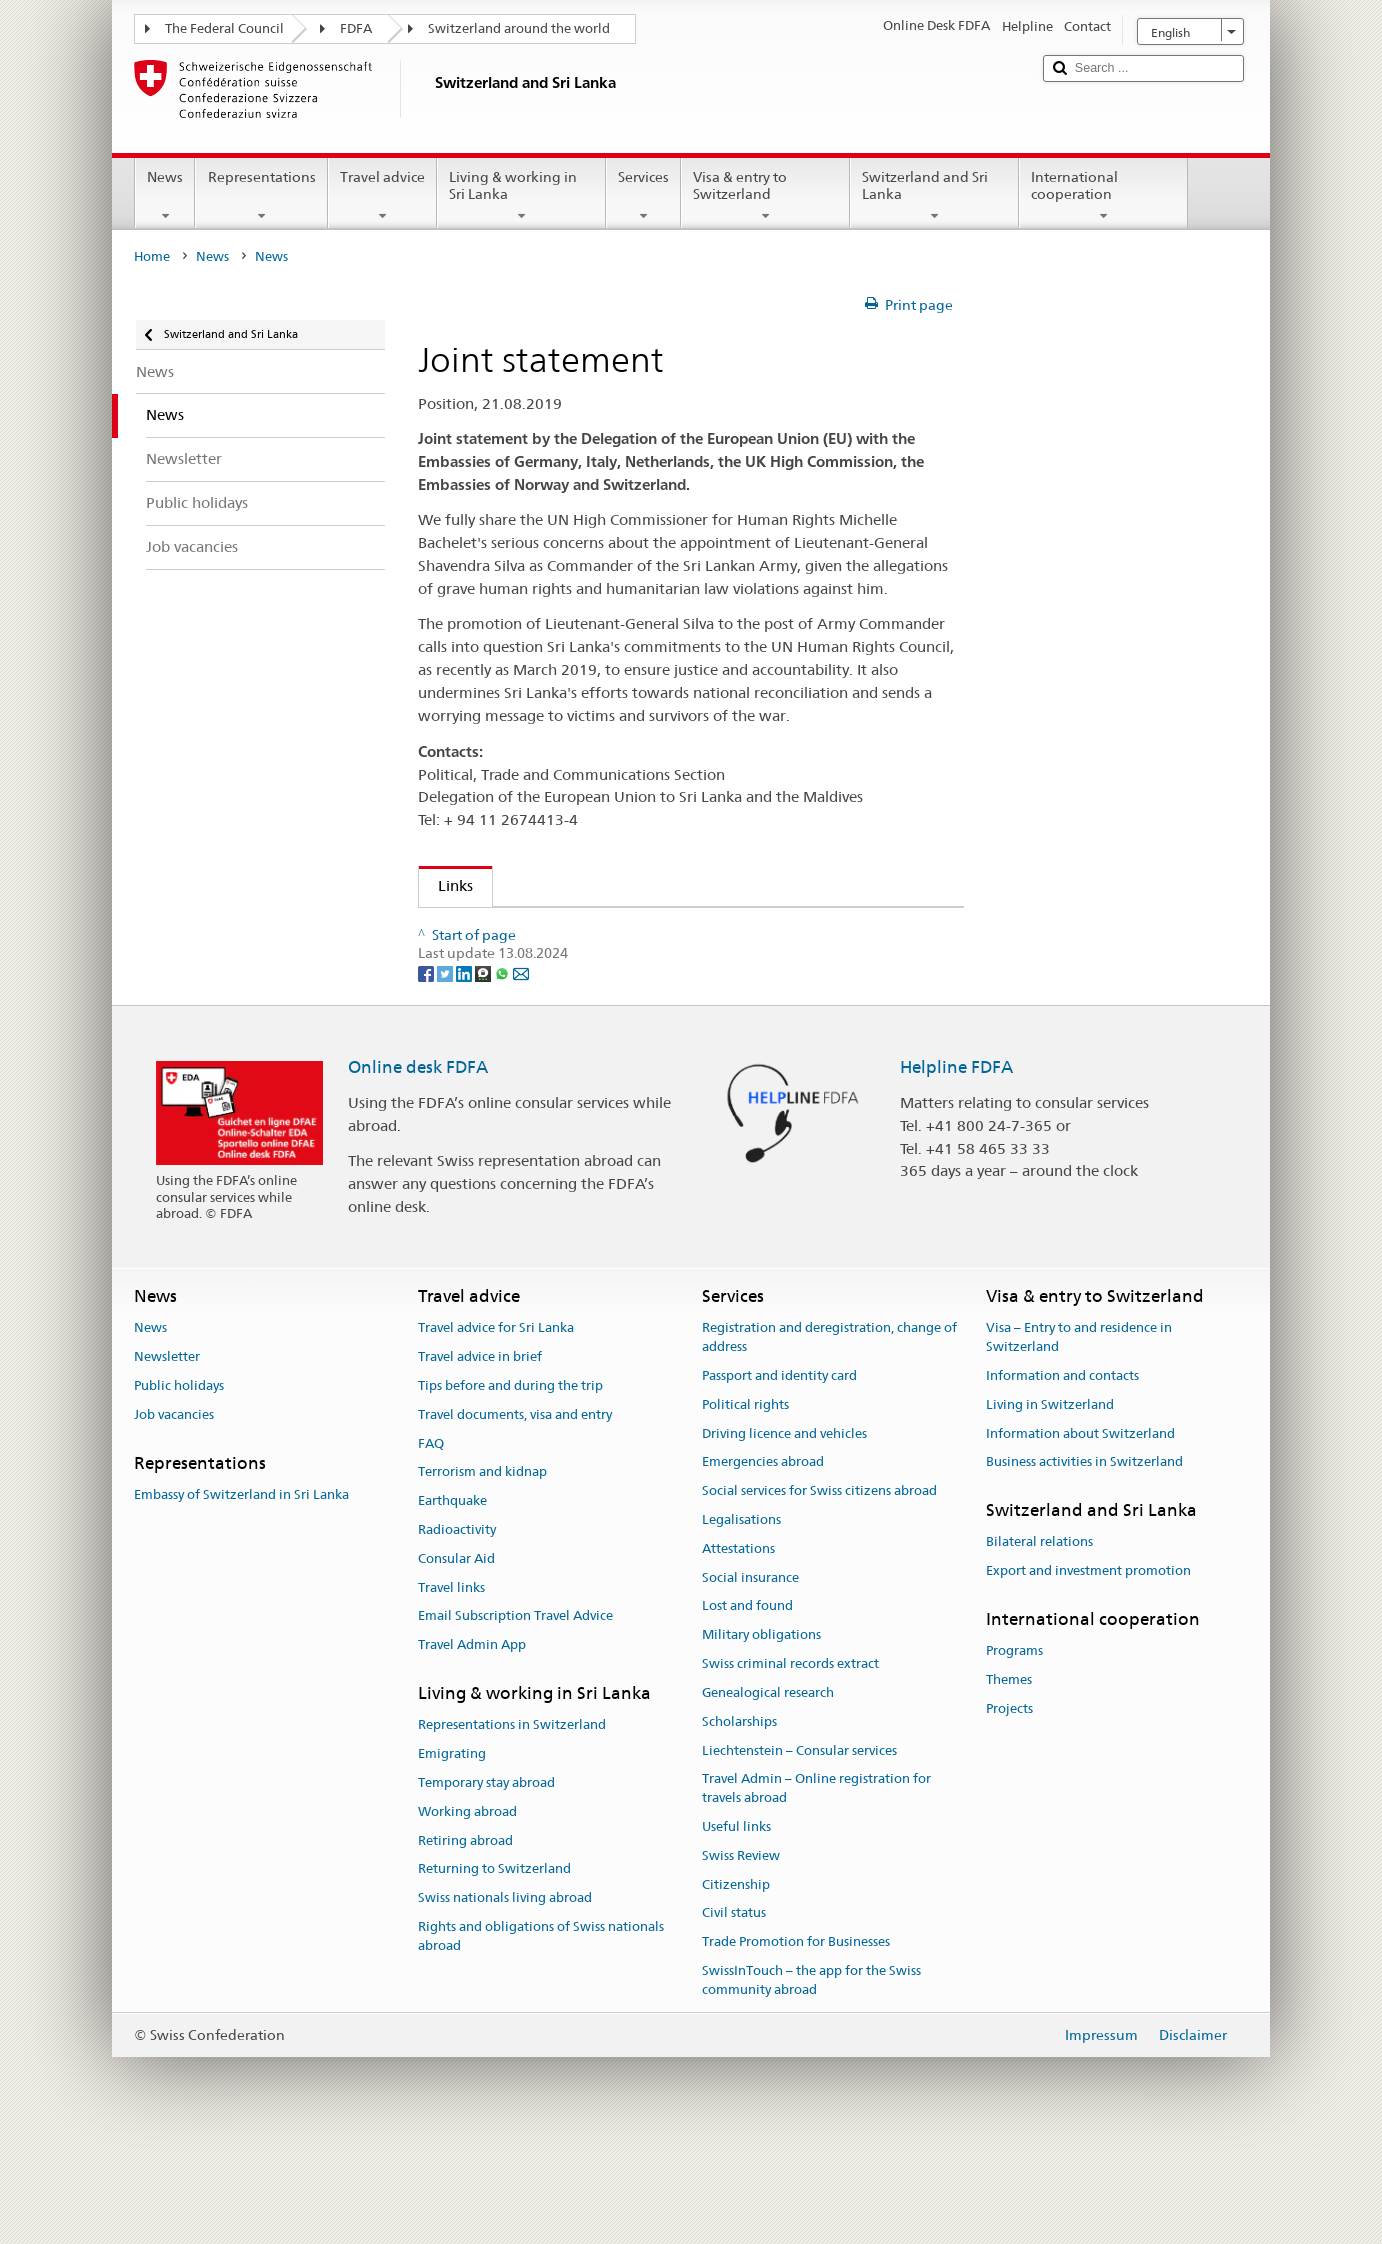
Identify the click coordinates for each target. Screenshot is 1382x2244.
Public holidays (179, 1482)
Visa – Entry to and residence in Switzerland (1079, 1434)
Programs (1014, 1747)
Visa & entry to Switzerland (765, 196)
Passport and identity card (779, 1472)
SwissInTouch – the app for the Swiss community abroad (811, 2077)
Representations (261, 196)
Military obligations (761, 1731)
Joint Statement (509, 929)
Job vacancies (174, 1511)
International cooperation (1103, 196)
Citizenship (736, 1980)
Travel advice (382, 196)
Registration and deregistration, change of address (829, 1434)
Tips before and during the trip (510, 1482)
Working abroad (467, 1908)
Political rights (745, 1501)
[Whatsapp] (503, 1069)
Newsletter (167, 1453)
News (165, 196)
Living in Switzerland (1050, 1501)
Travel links (451, 1683)
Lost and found (747, 1702)
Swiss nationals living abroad (505, 1994)
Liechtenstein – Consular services (799, 1846)
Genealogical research (768, 1789)
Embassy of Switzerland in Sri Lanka (241, 1591)
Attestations (738, 1645)
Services (643, 196)
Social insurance (750, 1673)
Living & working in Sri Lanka (521, 196)
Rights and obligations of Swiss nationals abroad (541, 2033)
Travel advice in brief (480, 1453)
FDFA (356, 28)
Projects (1009, 1805)
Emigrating (452, 1850)
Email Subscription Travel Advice (515, 1712)
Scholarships (739, 1817)
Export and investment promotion (1088, 1667)
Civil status (734, 2009)
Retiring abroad (465, 1936)
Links (446, 885)
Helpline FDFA (956, 1164)
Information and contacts (1062, 1472)
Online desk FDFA (418, 1164)
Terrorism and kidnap (482, 1568)
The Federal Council (224, 28)
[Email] (521, 1069)
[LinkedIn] (465, 1069)
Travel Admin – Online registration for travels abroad (816, 1885)
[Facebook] (427, 1069)
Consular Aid (456, 1655)
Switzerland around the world (519, 28)
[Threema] (484, 1069)
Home (152, 256)
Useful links (736, 1923)
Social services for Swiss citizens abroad (819, 1587)
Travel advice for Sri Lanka (496, 1424)
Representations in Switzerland (512, 1821)
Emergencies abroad (763, 1558)
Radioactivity (457, 1626)
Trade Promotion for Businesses (796, 2038)
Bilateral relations (1039, 1638)
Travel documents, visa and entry (515, 1511)
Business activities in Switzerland (1084, 1558)
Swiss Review (741, 1952)
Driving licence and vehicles (784, 1529)
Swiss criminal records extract (790, 1760)
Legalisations (741, 1616)
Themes (1009, 1776)
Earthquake (452, 1597)
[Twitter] (446, 1069)
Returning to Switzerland (494, 1965)
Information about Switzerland (1080, 1529)
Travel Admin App (472, 1741)
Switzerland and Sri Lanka (934, 196)
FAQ (431, 1539)
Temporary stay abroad (486, 1879)
